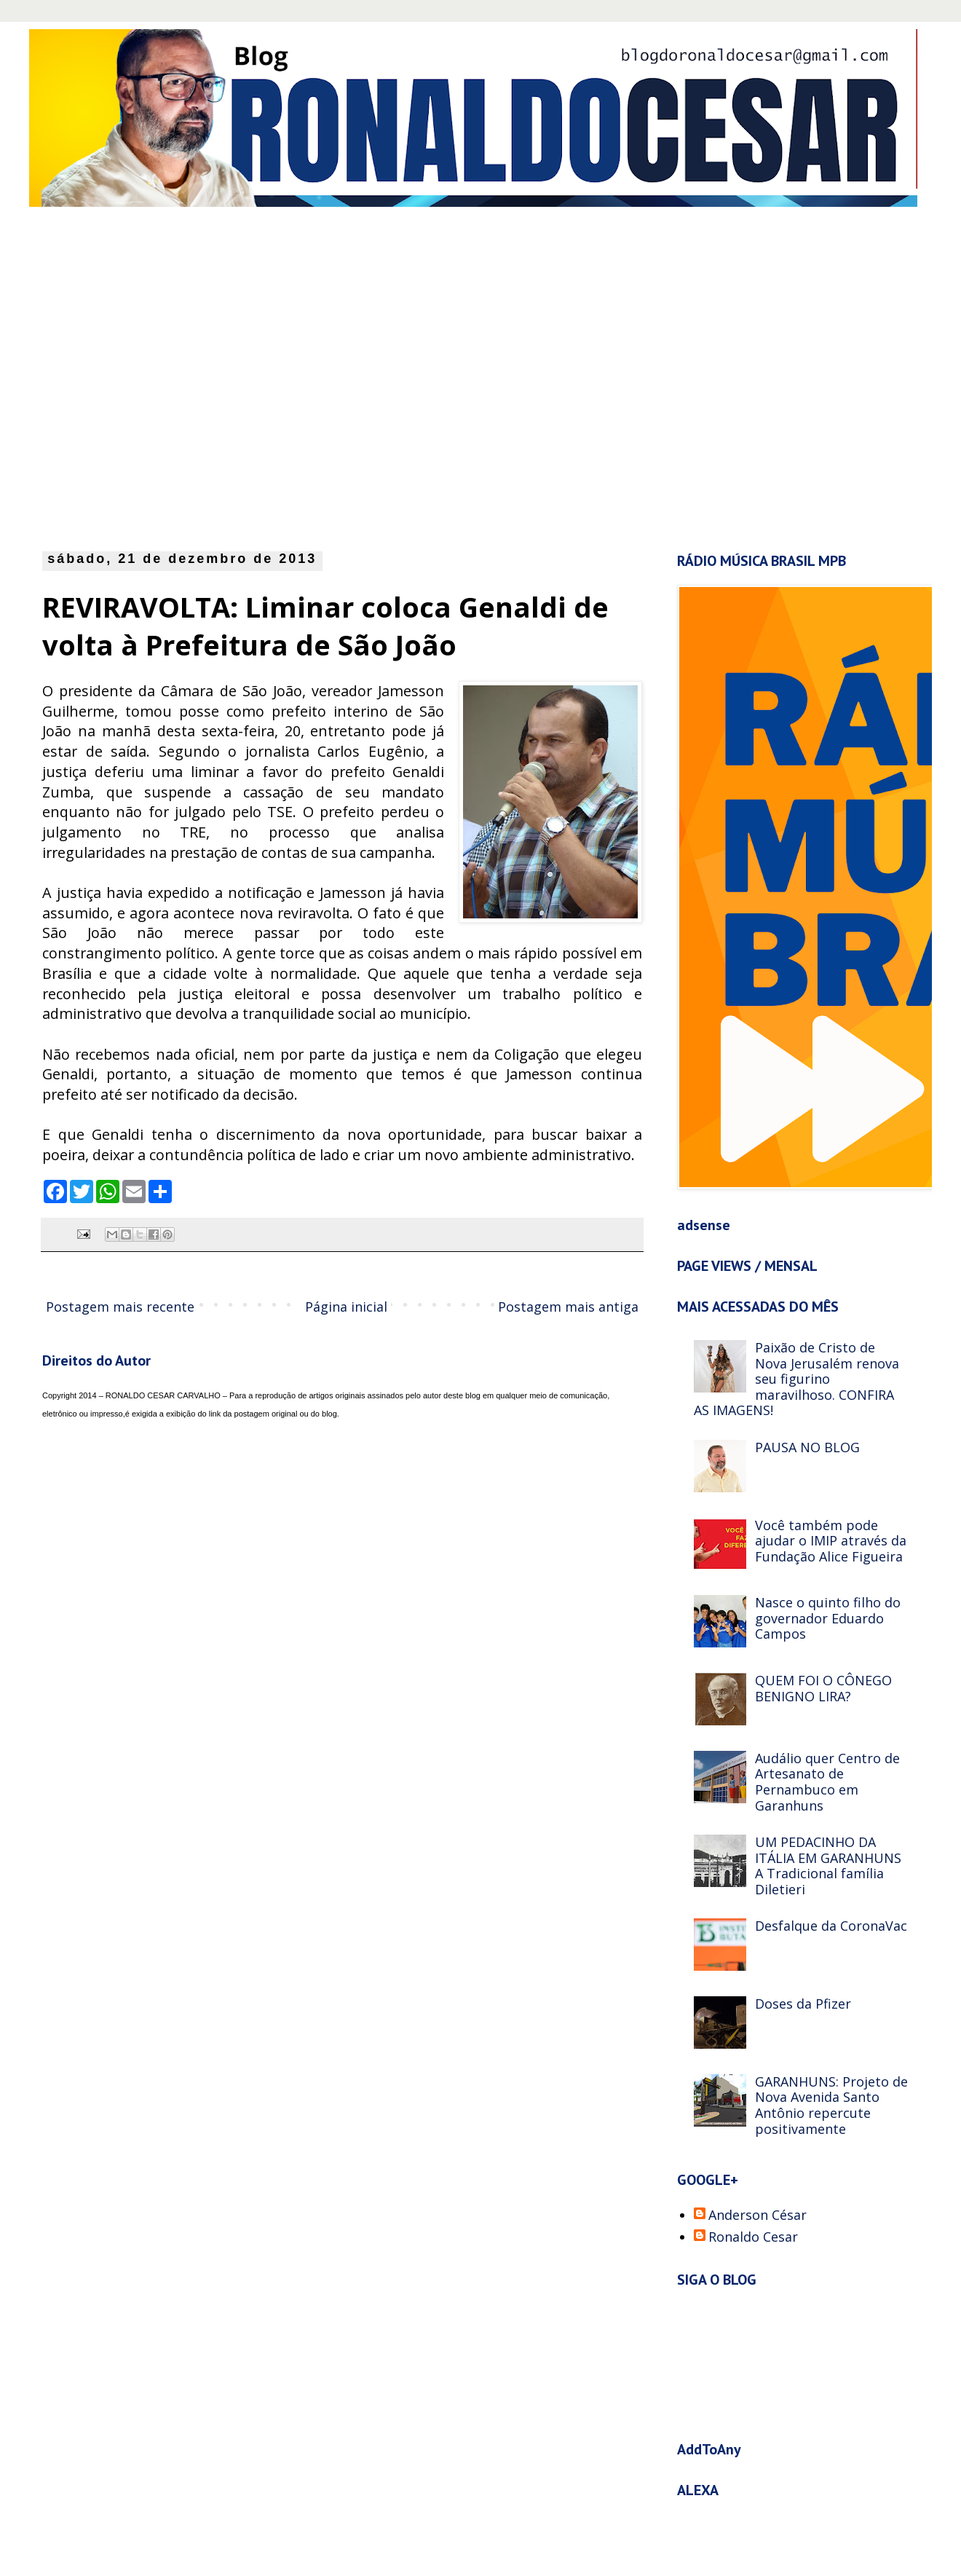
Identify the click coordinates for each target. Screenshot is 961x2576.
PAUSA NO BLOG (807, 1447)
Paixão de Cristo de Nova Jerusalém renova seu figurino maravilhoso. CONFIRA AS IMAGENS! (796, 1379)
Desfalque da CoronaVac (831, 1925)
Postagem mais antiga (568, 1306)
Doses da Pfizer (803, 2003)
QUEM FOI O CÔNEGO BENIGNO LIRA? (823, 1688)
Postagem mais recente (120, 1306)
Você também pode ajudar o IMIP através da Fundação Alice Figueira (830, 1540)
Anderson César (757, 2215)
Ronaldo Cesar (753, 2237)
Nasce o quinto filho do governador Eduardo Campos (828, 1618)
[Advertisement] (146, 375)
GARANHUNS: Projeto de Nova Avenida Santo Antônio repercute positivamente (831, 2105)
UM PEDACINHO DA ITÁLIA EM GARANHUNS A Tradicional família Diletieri (828, 1865)
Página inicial (346, 1306)
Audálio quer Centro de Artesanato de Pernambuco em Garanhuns (827, 1781)
